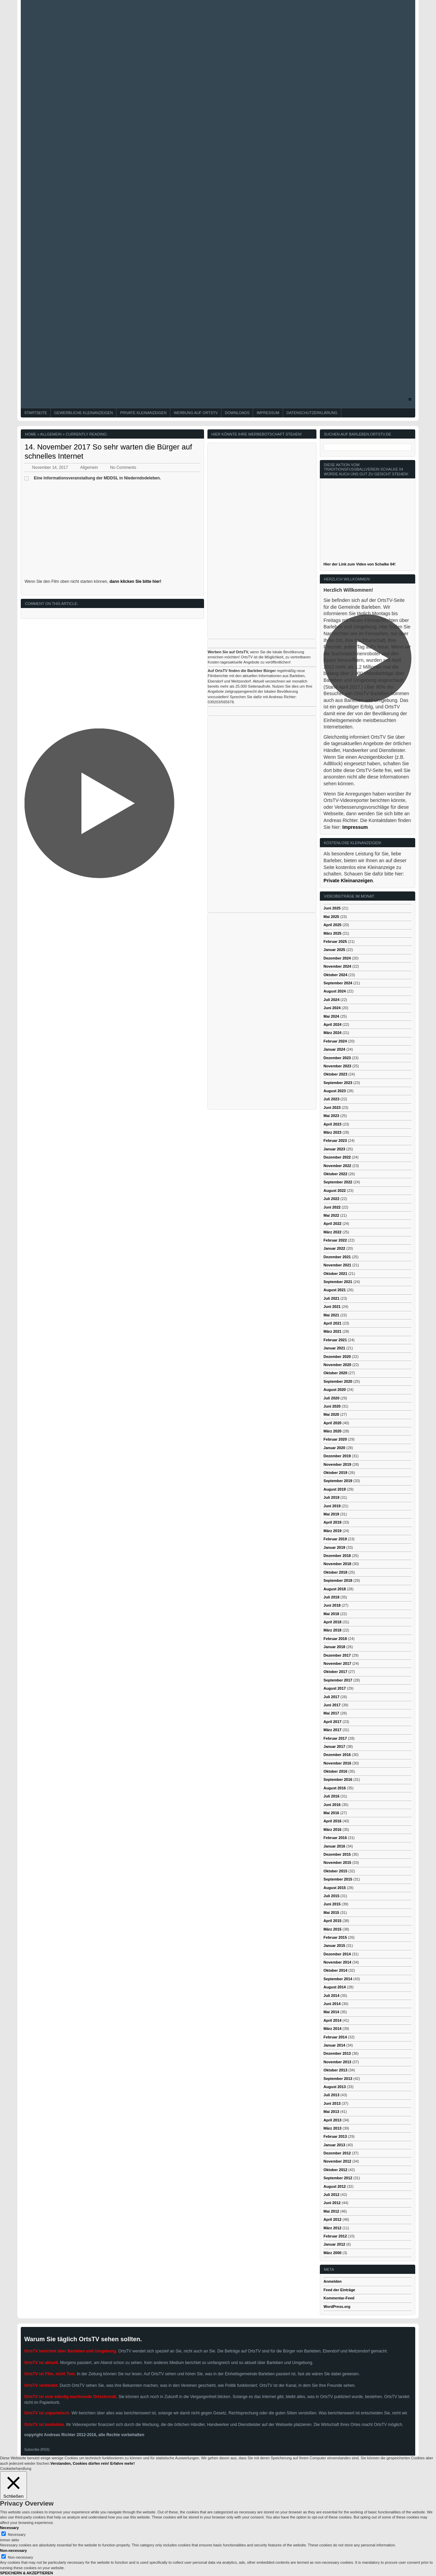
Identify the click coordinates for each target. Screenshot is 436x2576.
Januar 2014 (334, 2045)
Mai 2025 (331, 917)
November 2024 (337, 966)
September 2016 (338, 1779)
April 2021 (333, 1323)
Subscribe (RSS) (36, 2449)
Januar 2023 (334, 1149)
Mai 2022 (331, 1215)
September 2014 (338, 1979)
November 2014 (337, 1962)
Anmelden (333, 2281)
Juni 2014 (332, 2004)
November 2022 (337, 1166)
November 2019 (337, 1464)
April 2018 (333, 1622)
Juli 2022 (331, 1199)
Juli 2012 (331, 2195)
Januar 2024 (334, 1049)
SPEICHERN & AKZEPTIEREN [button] (26, 2573)
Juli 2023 (331, 1099)
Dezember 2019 (337, 1456)
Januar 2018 (334, 1647)
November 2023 (337, 1066)
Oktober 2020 (335, 1373)
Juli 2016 (331, 1796)
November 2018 (337, 1564)
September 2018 (338, 1580)
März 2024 (333, 1033)
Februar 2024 (335, 1041)
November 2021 (337, 1265)
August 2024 (335, 991)
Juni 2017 (332, 1705)
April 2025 (333, 925)
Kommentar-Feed (339, 2298)
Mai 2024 (331, 1016)
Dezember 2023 (337, 1058)
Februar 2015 (335, 1937)
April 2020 (333, 1423)
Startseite (35, 413)
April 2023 (333, 1124)
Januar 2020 (334, 1448)
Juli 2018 (331, 1597)
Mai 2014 (331, 2012)
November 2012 (337, 2161)
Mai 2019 (331, 1514)
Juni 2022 (332, 1207)
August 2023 (335, 1091)
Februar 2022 (335, 1240)
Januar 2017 (334, 1746)
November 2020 (337, 1365)
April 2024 (333, 1024)
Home (30, 434)
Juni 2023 (332, 1107)
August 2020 (335, 1390)
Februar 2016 (335, 1838)
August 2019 (335, 1489)
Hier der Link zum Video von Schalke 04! (359, 564)
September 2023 (338, 1083)
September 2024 (338, 983)
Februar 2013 (335, 2136)
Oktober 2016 (335, 1771)
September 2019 (338, 1481)
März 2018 (333, 1630)
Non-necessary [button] (13, 2550)
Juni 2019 (332, 1506)
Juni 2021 (332, 1307)
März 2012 (333, 2228)
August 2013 (335, 2087)
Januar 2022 (334, 1248)
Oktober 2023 (335, 1074)
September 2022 (338, 1182)
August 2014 (335, 1987)
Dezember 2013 (337, 2053)
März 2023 (333, 1132)
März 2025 (333, 933)
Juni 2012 (332, 2203)
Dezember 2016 (337, 1755)
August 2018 (335, 1589)
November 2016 (337, 1763)
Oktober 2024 (335, 975)
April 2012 (333, 2219)
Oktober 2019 (335, 1473)
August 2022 (335, 1190)
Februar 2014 (335, 2037)
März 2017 (333, 1730)
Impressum (267, 413)
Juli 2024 (331, 1000)
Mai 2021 (331, 1315)
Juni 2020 (332, 1406)
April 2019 (333, 1522)
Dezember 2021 (337, 1257)
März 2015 (333, 1929)
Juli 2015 (331, 1896)
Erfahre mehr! (122, 2463)
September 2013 (338, 2079)
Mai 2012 (331, 2211)
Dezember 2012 (337, 2153)
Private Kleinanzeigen (143, 413)
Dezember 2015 (337, 1854)
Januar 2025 (334, 950)
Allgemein (51, 434)
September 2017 (338, 1680)
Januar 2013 (334, 2145)
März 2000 (333, 2253)
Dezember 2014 (337, 1954)
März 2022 (333, 1232)
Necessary (17, 2534)
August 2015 (335, 1888)
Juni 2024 (332, 1008)
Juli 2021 (331, 1298)
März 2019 (333, 1531)
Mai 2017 (331, 1713)
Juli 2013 (331, 2095)
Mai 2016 (331, 1813)
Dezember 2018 (337, 1556)
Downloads (237, 413)
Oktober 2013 (335, 2070)
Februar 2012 (335, 2236)
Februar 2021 (335, 1340)
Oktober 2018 (335, 1572)
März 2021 (333, 1331)
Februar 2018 (335, 1639)
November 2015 (337, 1862)
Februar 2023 (335, 1140)
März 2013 (333, 2128)
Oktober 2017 (335, 1672)
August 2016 (335, 1788)
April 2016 (333, 1821)
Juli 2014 (331, 1995)
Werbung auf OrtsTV (196, 413)
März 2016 (333, 1829)
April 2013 (333, 2120)
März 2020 (333, 1431)
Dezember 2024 (337, 958)
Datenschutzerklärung (312, 413)
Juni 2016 (332, 1805)
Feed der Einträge (339, 2290)
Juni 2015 (332, 1904)
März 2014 (333, 2029)
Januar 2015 (334, 1945)
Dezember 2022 (337, 1157)
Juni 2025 (332, 908)
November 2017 (337, 1663)
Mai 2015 (331, 1912)
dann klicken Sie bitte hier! (135, 581)
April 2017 (333, 1722)
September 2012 (338, 2178)
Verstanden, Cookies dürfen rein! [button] (79, 2463)
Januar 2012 (334, 2244)
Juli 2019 (331, 1497)
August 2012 (335, 2186)
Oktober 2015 (335, 1871)
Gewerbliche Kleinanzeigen (83, 413)
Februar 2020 (335, 1439)
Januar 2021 (334, 1348)
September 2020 (338, 1381)
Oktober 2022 (335, 1174)
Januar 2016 (334, 1846)
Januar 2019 (334, 1547)
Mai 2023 (331, 1116)
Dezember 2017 (337, 1655)
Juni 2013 (332, 2103)
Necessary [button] (9, 2528)
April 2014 (333, 2020)
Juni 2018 (332, 1605)
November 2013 (337, 2062)
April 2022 (333, 1223)
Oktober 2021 (335, 1273)
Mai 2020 (331, 1414)
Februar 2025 (335, 941)
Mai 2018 (331, 1614)
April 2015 (333, 1921)
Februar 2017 (335, 1738)
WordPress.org (337, 2306)
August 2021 (335, 1290)
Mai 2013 (331, 2112)
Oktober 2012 (335, 2170)
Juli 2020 (331, 1398)
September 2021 (338, 1282)
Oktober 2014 (335, 1970)
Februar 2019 (335, 1539)
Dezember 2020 (337, 1357)
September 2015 (338, 1879)
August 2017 (335, 1688)
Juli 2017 (331, 1697)
